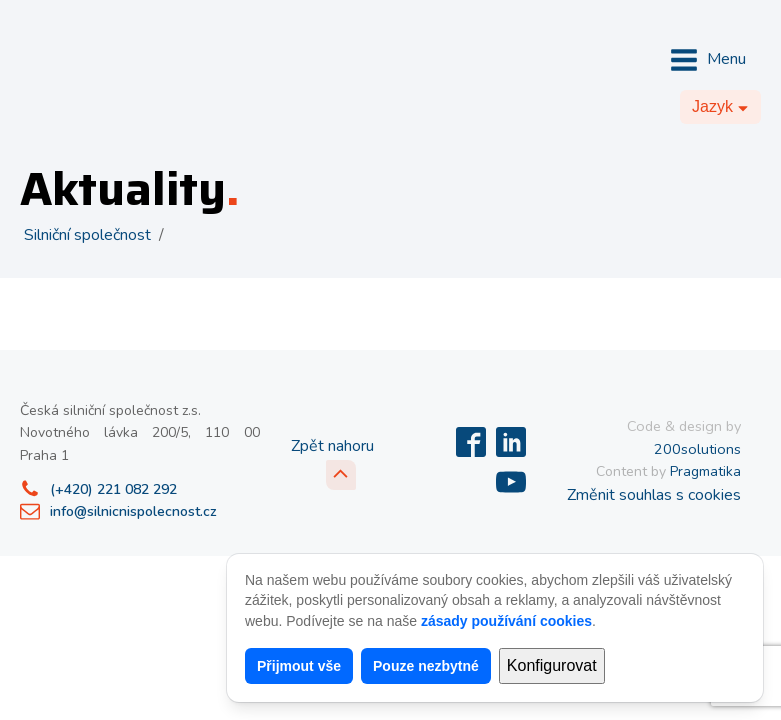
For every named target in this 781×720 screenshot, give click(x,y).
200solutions (697, 449)
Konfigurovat (552, 665)
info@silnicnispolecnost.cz (133, 511)
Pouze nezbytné (426, 666)
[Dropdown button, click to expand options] (720, 107)
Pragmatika (705, 471)
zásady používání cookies (506, 621)
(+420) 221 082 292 (113, 489)
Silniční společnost (87, 235)
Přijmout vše (299, 666)
